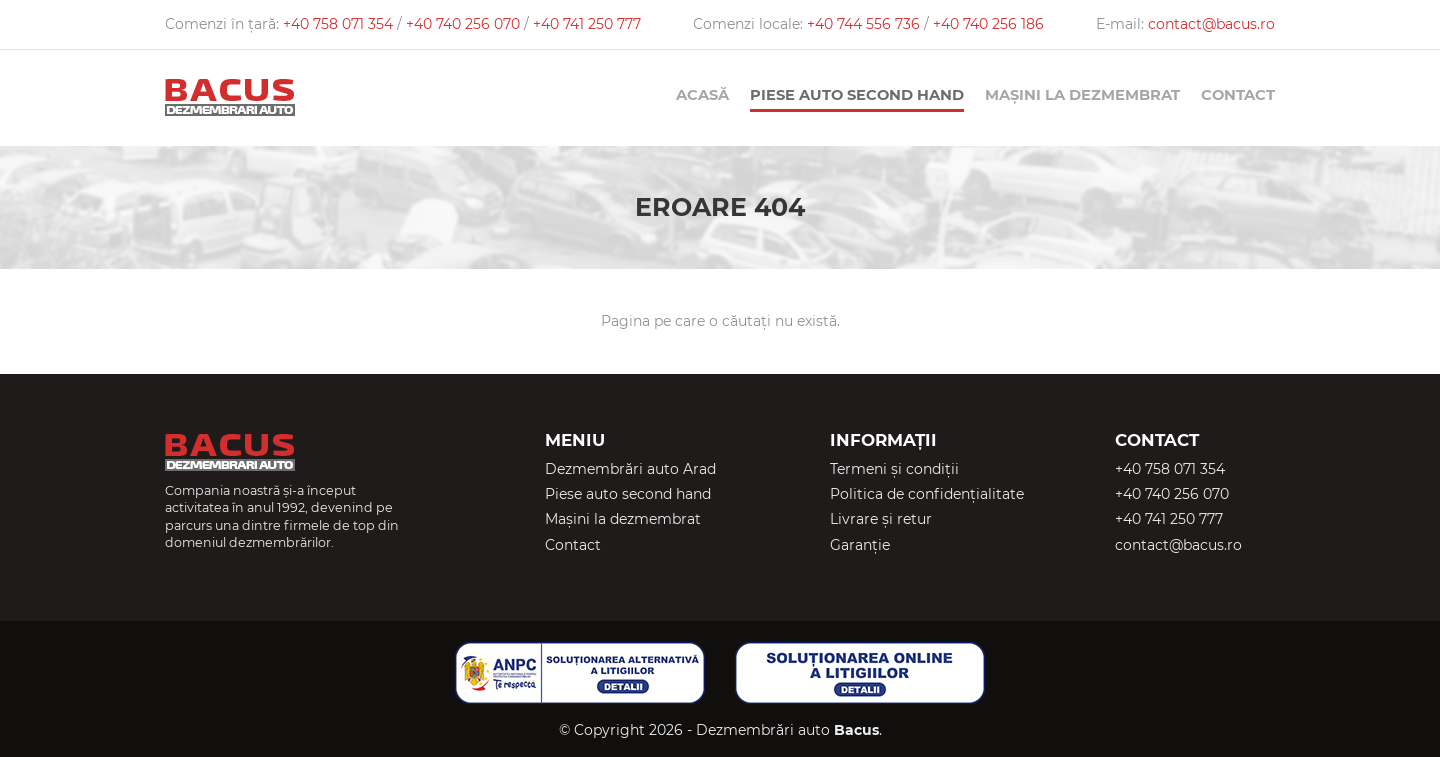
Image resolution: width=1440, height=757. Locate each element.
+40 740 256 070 (465, 24)
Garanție (860, 545)
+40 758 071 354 (340, 24)
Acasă (702, 95)
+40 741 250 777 (587, 24)
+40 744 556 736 (865, 24)
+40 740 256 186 (988, 24)
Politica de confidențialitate (927, 494)
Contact (1238, 95)
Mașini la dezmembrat (1082, 95)
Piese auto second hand (857, 95)
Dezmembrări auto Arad (630, 469)
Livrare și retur (881, 519)
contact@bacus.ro (1211, 24)
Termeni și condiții (894, 469)
